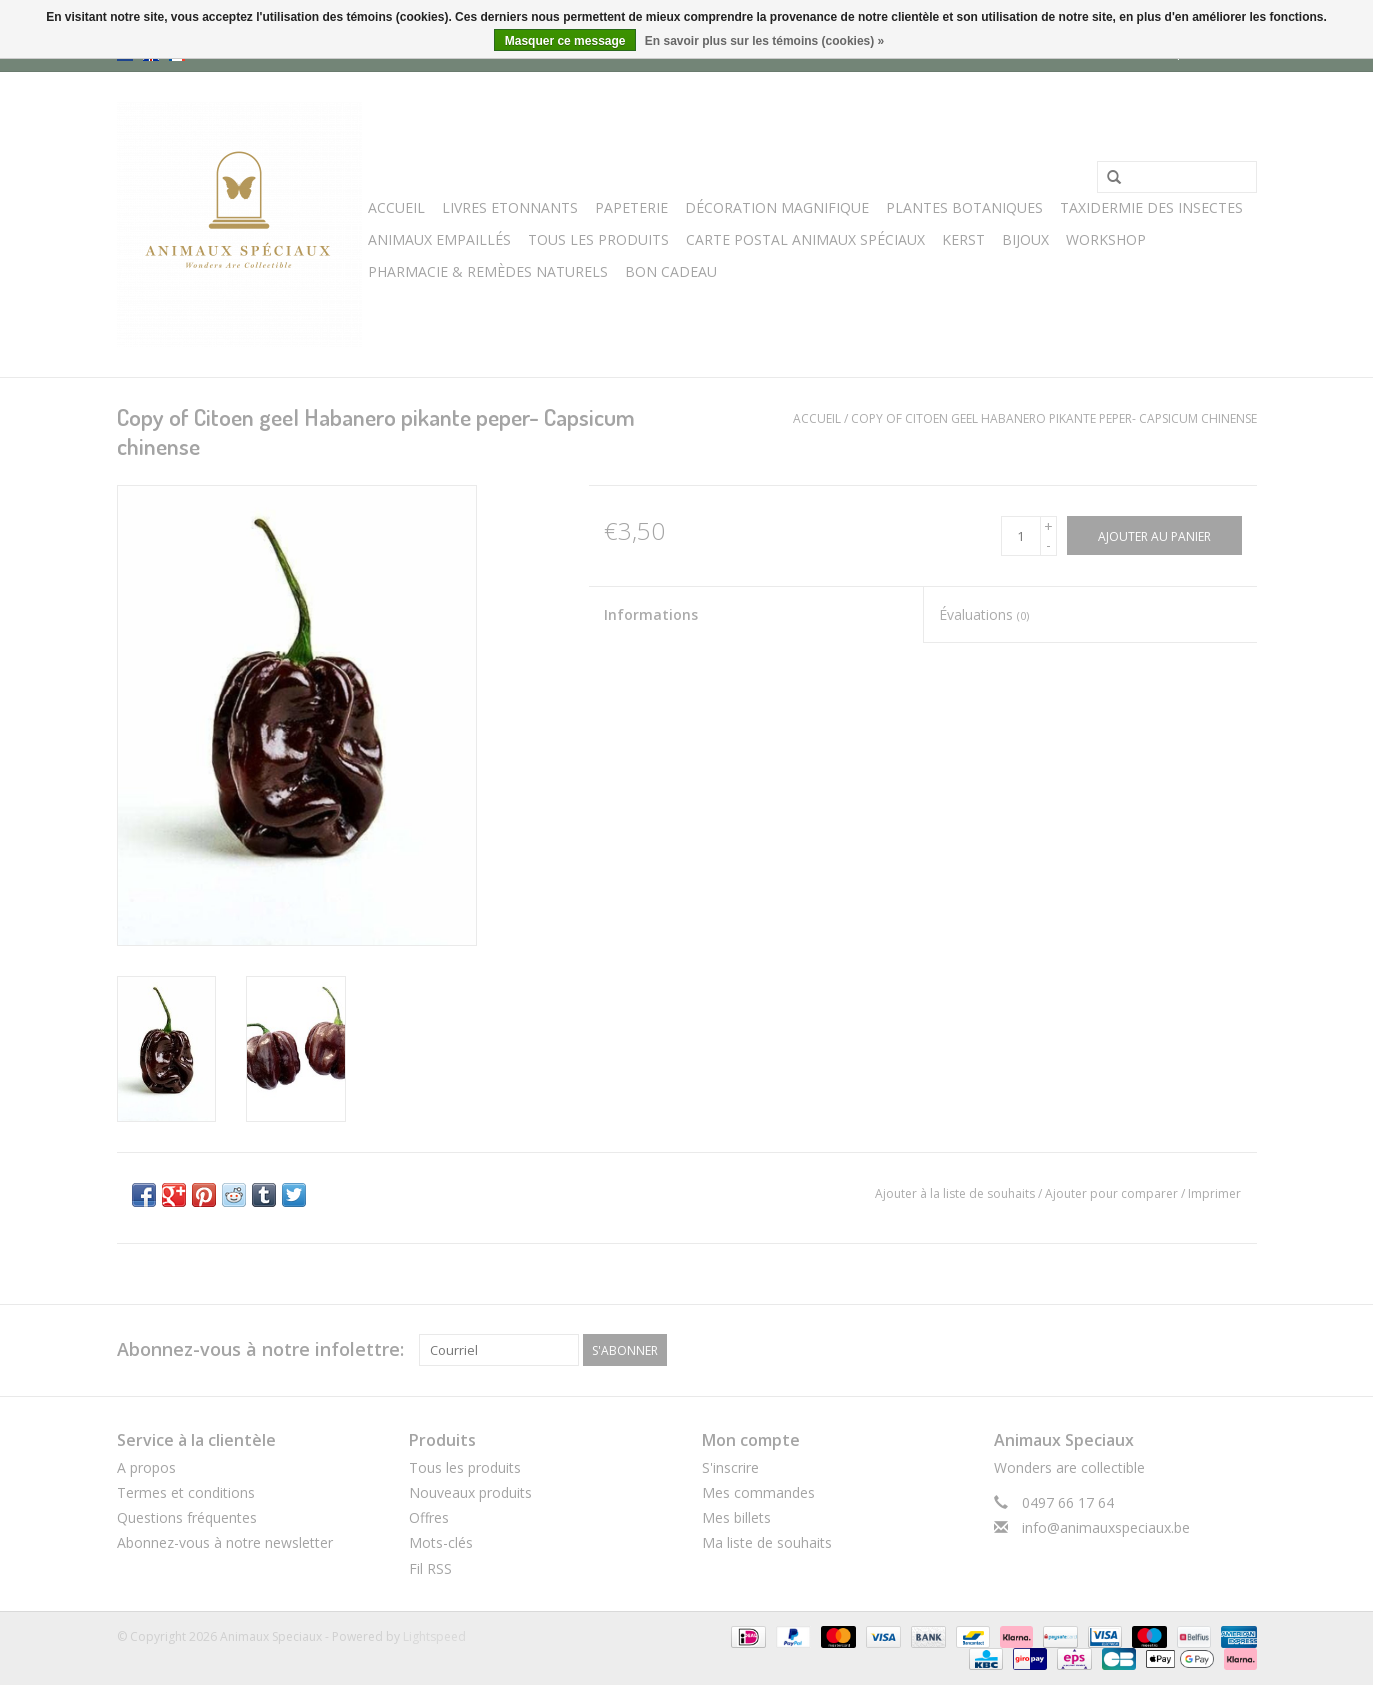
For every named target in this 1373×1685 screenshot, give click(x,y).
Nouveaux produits (470, 1492)
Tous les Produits (598, 239)
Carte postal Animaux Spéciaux (805, 239)
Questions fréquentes (187, 1517)
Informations (651, 614)
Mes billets (736, 1517)
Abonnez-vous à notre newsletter (225, 1542)
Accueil (396, 207)
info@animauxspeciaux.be (1106, 1527)
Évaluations (984, 614)
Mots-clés (441, 1542)
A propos (146, 1467)
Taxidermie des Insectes (1151, 207)
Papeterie (631, 207)
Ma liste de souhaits (767, 1542)
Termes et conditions (186, 1492)
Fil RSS (430, 1568)
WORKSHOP (1106, 239)
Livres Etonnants (510, 207)
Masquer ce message (565, 41)
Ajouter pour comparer (1113, 1193)
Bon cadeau (671, 271)
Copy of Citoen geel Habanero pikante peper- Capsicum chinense (1054, 418)
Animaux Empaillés (439, 239)
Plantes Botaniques (964, 207)
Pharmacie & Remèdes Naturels (488, 271)
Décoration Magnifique (777, 207)
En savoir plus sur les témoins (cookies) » (764, 41)
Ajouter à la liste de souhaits (955, 1193)
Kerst (963, 239)
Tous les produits (465, 1467)
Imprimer (1214, 1193)
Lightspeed (434, 1636)
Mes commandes (758, 1492)
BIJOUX (1025, 239)
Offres (429, 1517)
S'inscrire (730, 1467)
